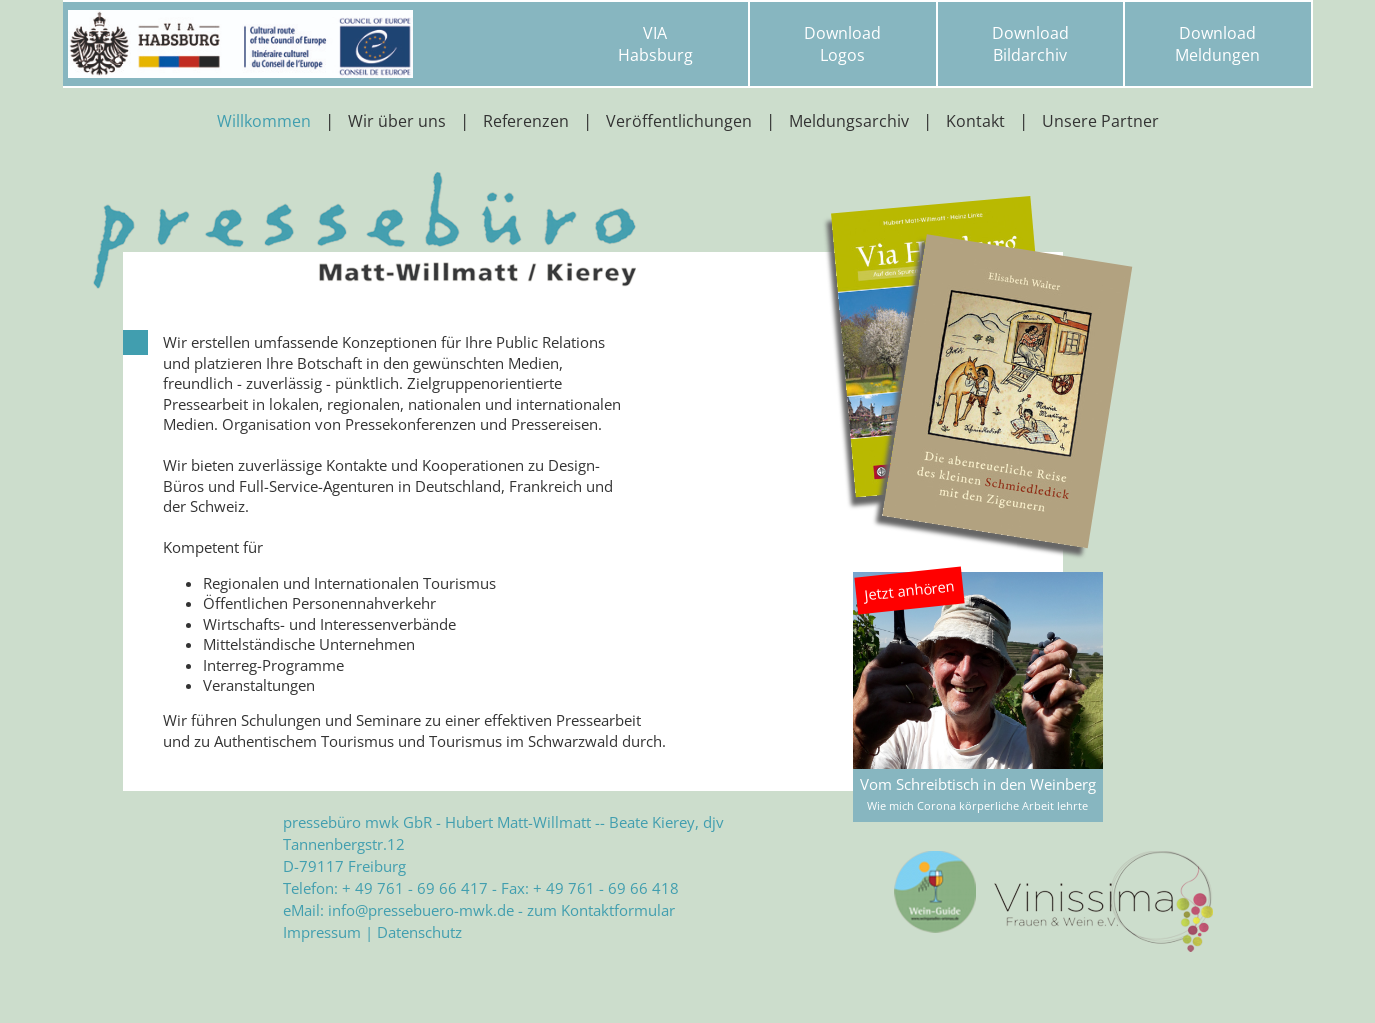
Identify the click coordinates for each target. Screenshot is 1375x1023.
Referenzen (526, 121)
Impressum (322, 932)
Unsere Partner (1100, 121)
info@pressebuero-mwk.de (421, 910)
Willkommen (264, 121)
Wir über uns (397, 121)
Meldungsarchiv (849, 121)
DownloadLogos (842, 44)
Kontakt (975, 121)
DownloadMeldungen (1217, 44)
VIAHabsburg (655, 44)
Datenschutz (419, 932)
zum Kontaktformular (601, 910)
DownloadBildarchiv (1030, 44)
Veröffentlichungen (679, 121)
